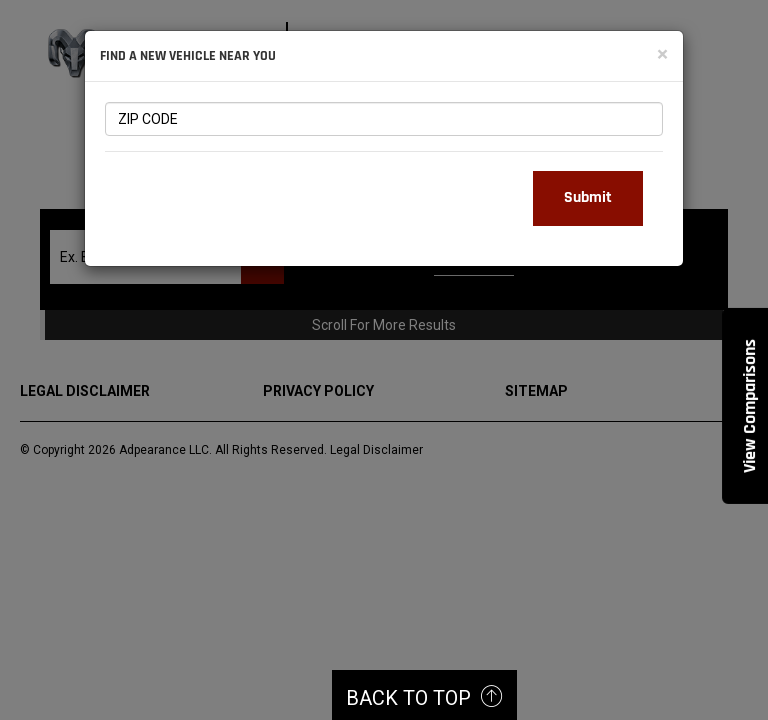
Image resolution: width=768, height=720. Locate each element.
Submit (588, 197)
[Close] (662, 54)
